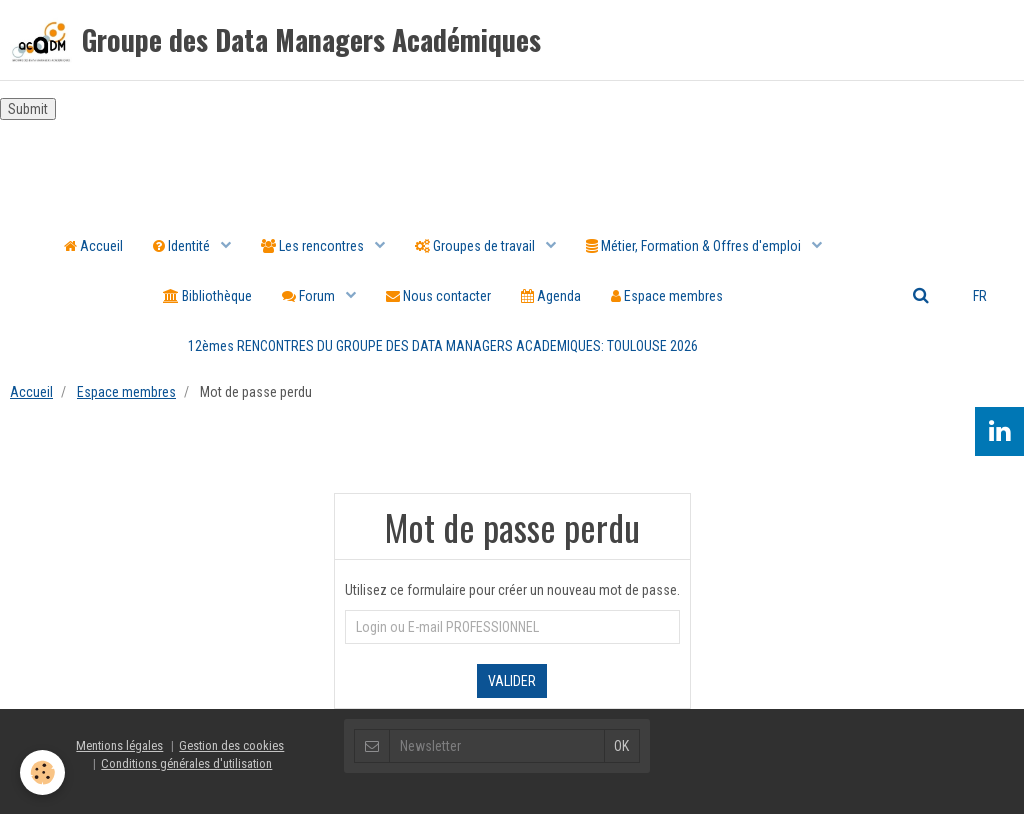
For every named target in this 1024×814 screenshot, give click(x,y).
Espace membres (667, 296)
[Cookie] (42, 772)
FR (980, 296)
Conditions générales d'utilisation (186, 763)
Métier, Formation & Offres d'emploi (695, 246)
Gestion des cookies (231, 745)
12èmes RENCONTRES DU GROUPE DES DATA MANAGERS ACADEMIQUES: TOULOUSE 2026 (443, 346)
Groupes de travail (476, 246)
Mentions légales (119, 745)
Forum (310, 296)
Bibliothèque (207, 296)
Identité (183, 246)
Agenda (551, 296)
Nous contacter (438, 296)
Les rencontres (314, 246)
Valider (512, 681)
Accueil (93, 246)
